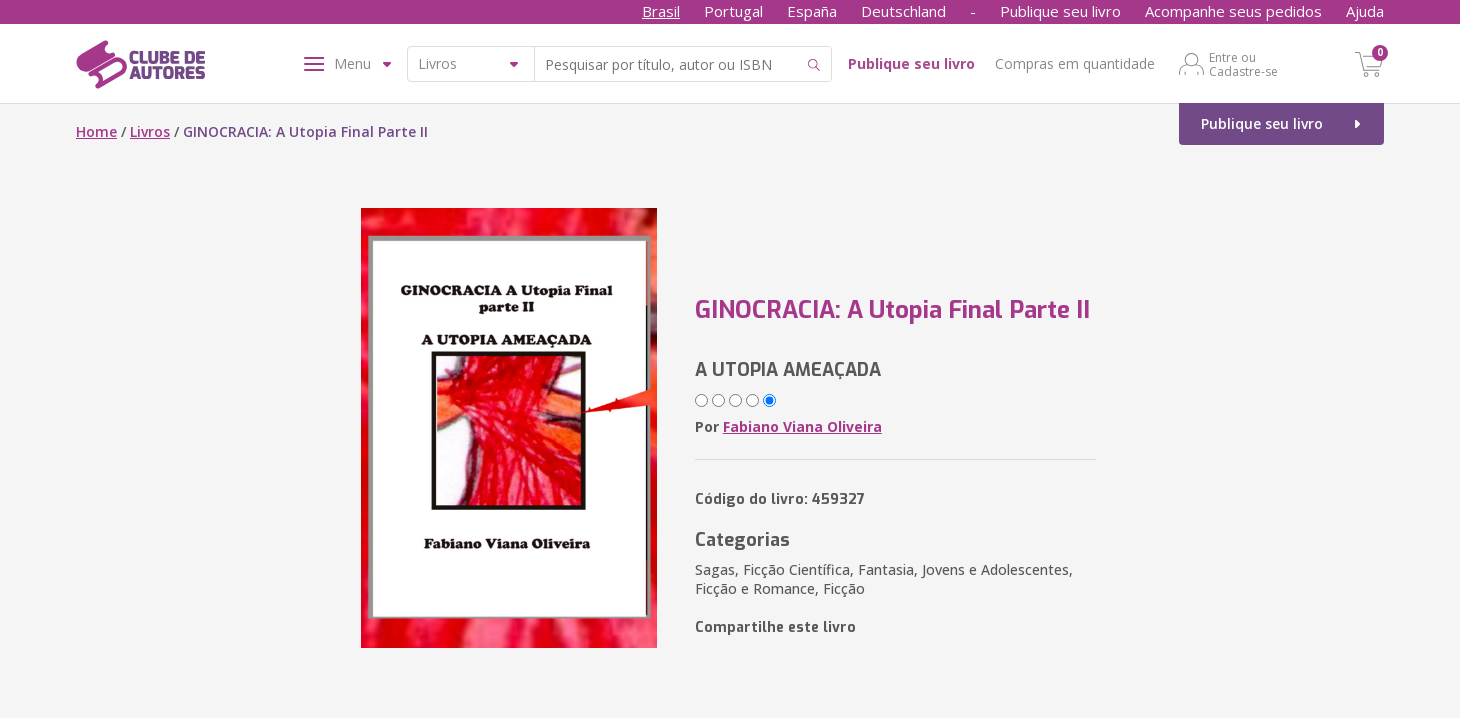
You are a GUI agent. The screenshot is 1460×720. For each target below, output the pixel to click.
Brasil (661, 11)
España (812, 11)
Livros (150, 131)
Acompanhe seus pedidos (1233, 11)
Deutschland (903, 11)
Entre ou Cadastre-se (1243, 64)
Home (96, 131)
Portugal (733, 11)
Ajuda (1365, 11)
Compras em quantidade (1075, 63)
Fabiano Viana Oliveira (802, 426)
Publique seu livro (1060, 11)
